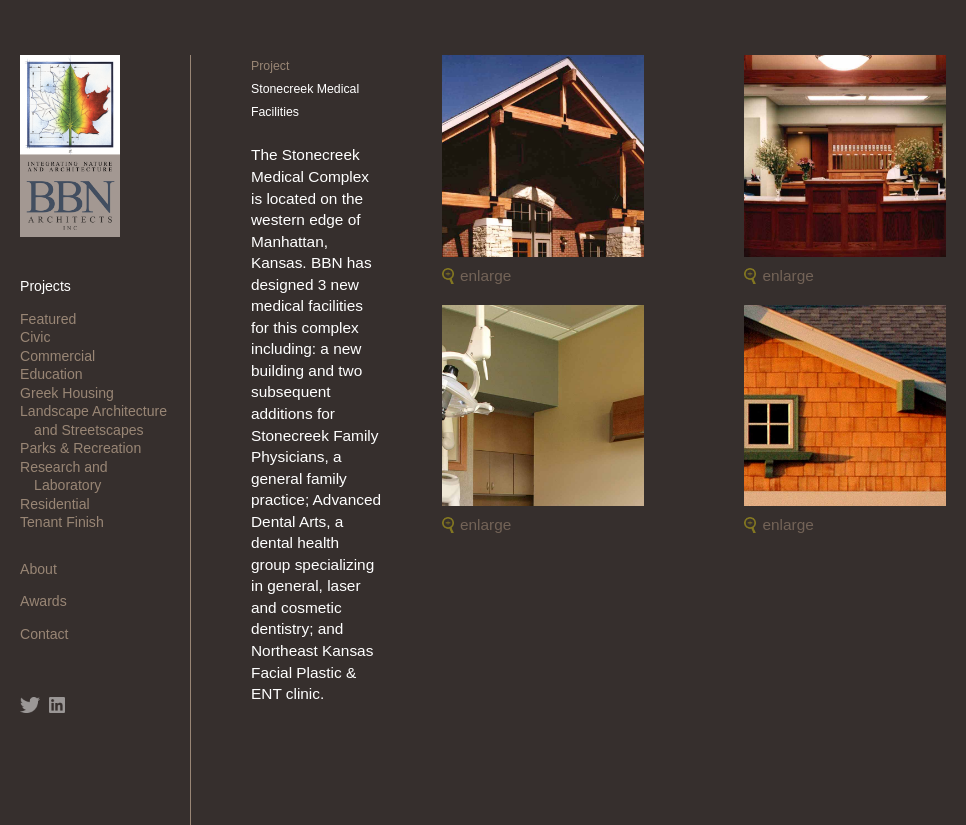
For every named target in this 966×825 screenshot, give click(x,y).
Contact (51, 634)
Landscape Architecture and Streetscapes (100, 420)
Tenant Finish (69, 522)
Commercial (64, 356)
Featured (55, 319)
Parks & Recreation (87, 448)
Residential (62, 504)
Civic (42, 337)
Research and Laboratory (71, 476)
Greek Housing (74, 393)
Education (58, 374)
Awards (50, 601)
